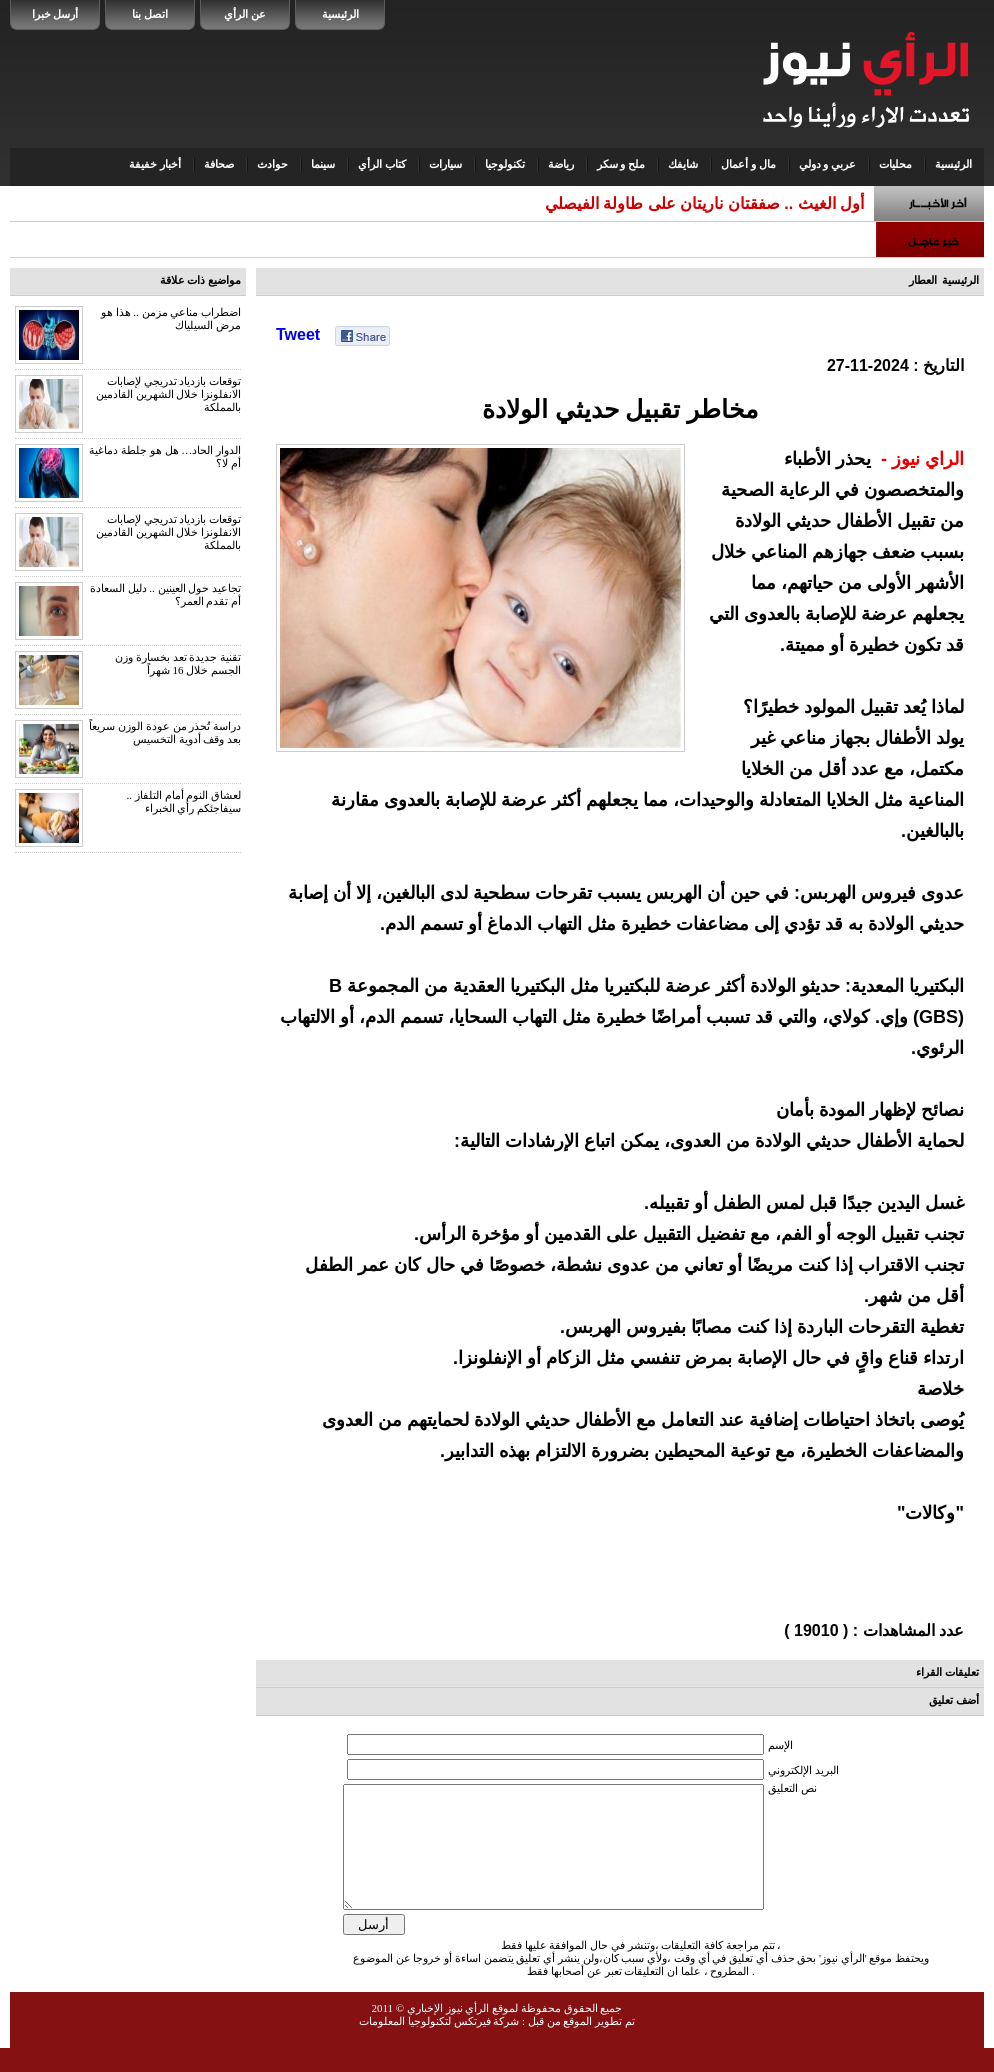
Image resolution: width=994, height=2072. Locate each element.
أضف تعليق (954, 1700)
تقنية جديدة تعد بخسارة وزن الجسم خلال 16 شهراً (178, 663)
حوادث (272, 164)
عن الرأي (245, 14)
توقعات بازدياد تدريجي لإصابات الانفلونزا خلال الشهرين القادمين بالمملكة (168, 394)
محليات (895, 164)
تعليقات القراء (947, 1672)
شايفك (683, 164)
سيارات (445, 164)
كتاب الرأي (382, 164)
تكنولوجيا (505, 164)
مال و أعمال (748, 164)
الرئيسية (340, 14)
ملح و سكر (621, 164)
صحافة (219, 164)
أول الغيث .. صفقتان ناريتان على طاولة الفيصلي (704, 203)
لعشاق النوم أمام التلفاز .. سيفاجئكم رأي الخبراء (184, 801)
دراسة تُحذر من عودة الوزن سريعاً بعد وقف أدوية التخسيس (165, 732)
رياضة (561, 164)
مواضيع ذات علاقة (201, 280)
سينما (323, 164)
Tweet (298, 334)
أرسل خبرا (55, 14)
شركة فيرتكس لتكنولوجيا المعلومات (439, 2045)
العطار (923, 280)
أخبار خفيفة (155, 164)
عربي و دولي (828, 164)
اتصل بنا (150, 14)
